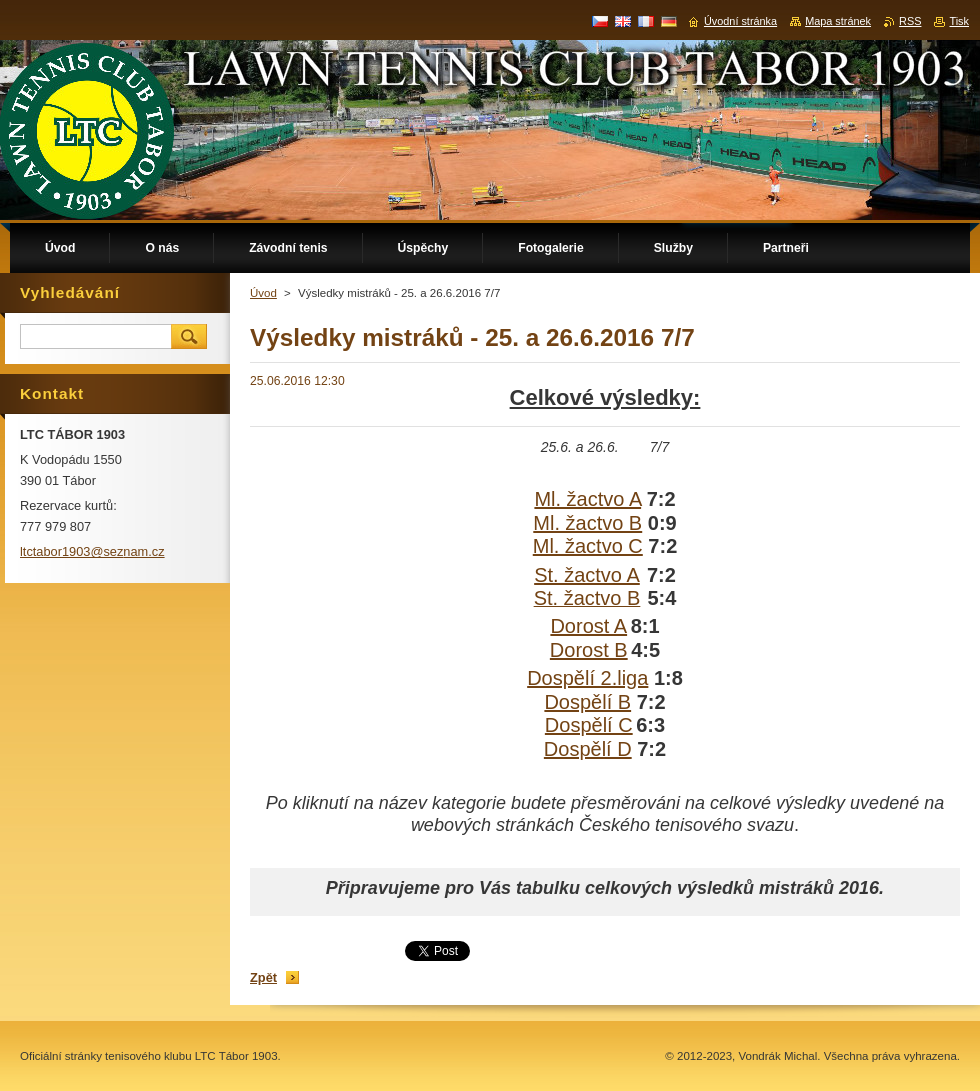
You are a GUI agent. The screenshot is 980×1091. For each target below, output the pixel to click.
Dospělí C (589, 725)
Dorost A (588, 626)
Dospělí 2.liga (587, 678)
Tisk (959, 21)
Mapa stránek (838, 21)
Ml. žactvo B (587, 523)
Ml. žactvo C (588, 546)
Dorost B (589, 650)
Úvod (263, 293)
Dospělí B (587, 702)
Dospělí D (588, 749)
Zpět (263, 977)
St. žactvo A (587, 575)
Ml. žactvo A (587, 499)
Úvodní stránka (740, 21)
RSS (910, 21)
